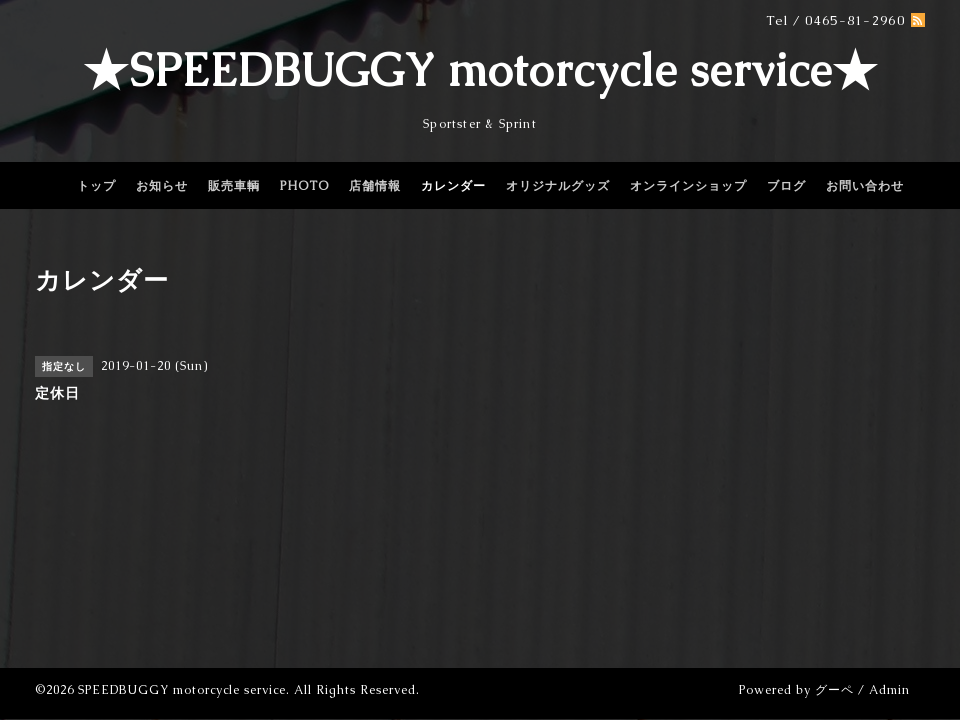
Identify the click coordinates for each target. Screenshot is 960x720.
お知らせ (162, 186)
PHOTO (304, 186)
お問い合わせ (865, 186)
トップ (96, 186)
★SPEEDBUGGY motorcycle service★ (480, 70)
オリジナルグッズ (558, 186)
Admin (889, 690)
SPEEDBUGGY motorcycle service (182, 690)
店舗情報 (375, 186)
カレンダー (453, 186)
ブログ (786, 186)
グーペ (834, 690)
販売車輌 (234, 186)
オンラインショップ (688, 186)
